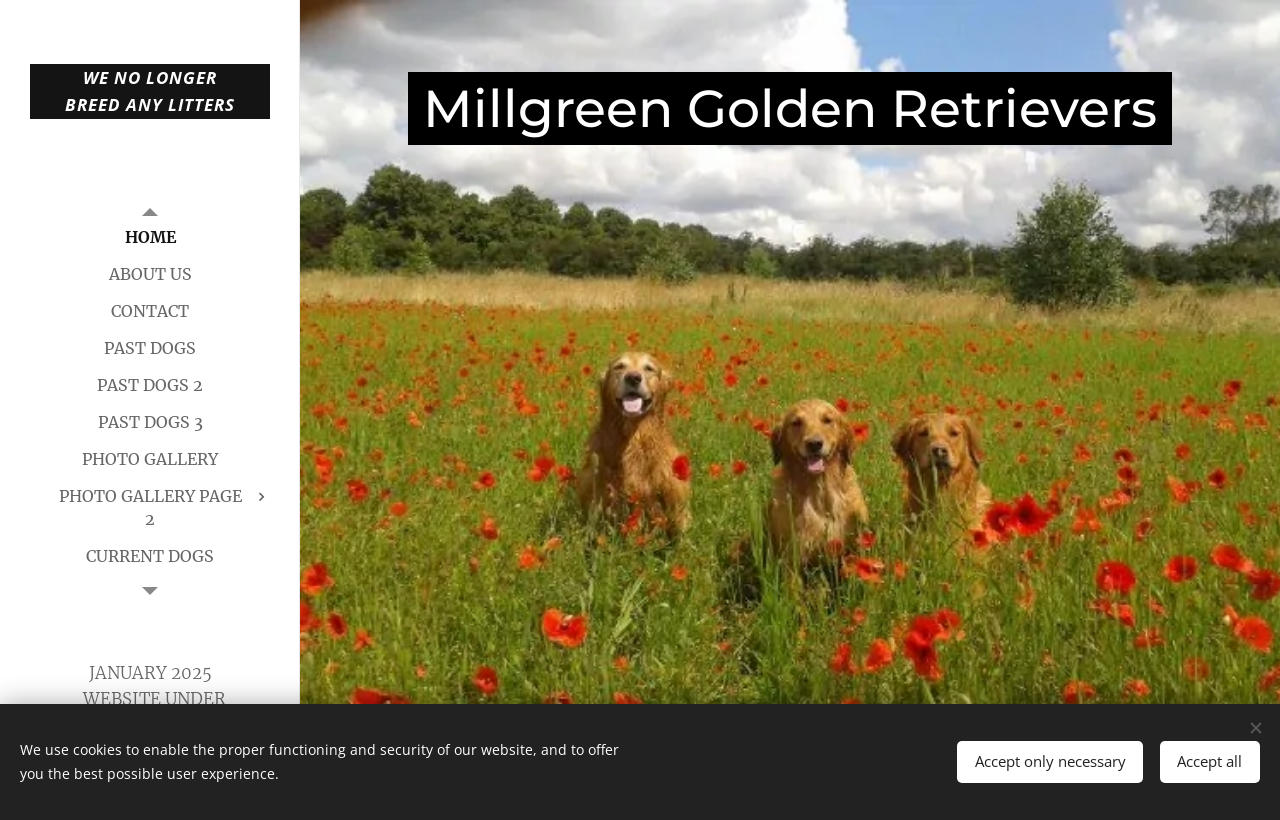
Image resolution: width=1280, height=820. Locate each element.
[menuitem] (150, 237)
